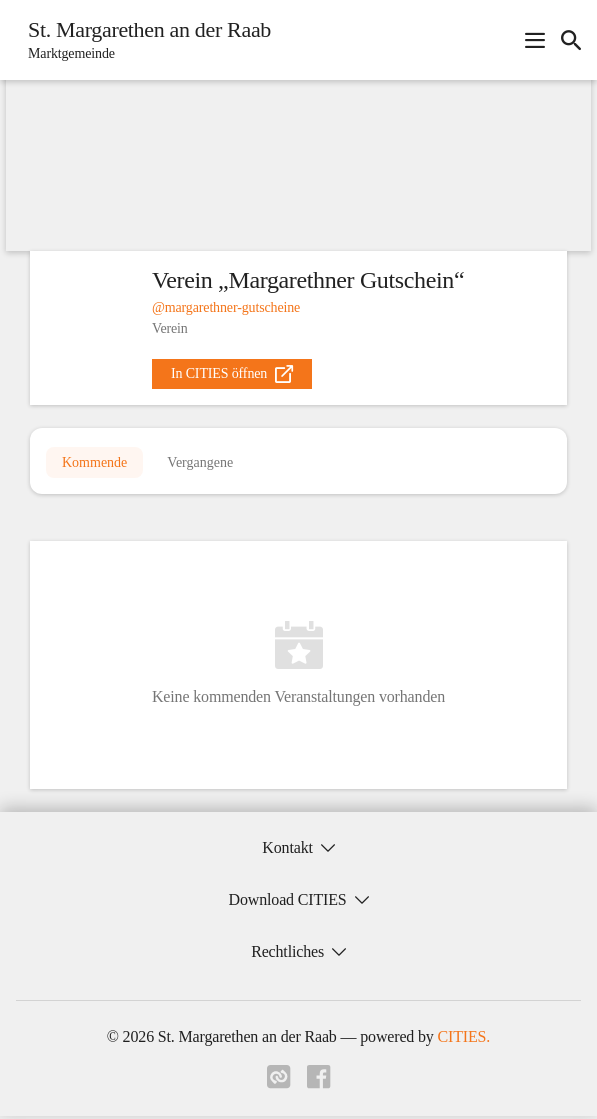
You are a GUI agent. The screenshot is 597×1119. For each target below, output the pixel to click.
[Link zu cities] (279, 1086)
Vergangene (200, 463)
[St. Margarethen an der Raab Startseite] (143, 40)
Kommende (94, 463)
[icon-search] (571, 40)
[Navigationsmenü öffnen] (535, 40)
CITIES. (464, 1039)
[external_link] (232, 374)
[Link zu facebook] (319, 1086)
